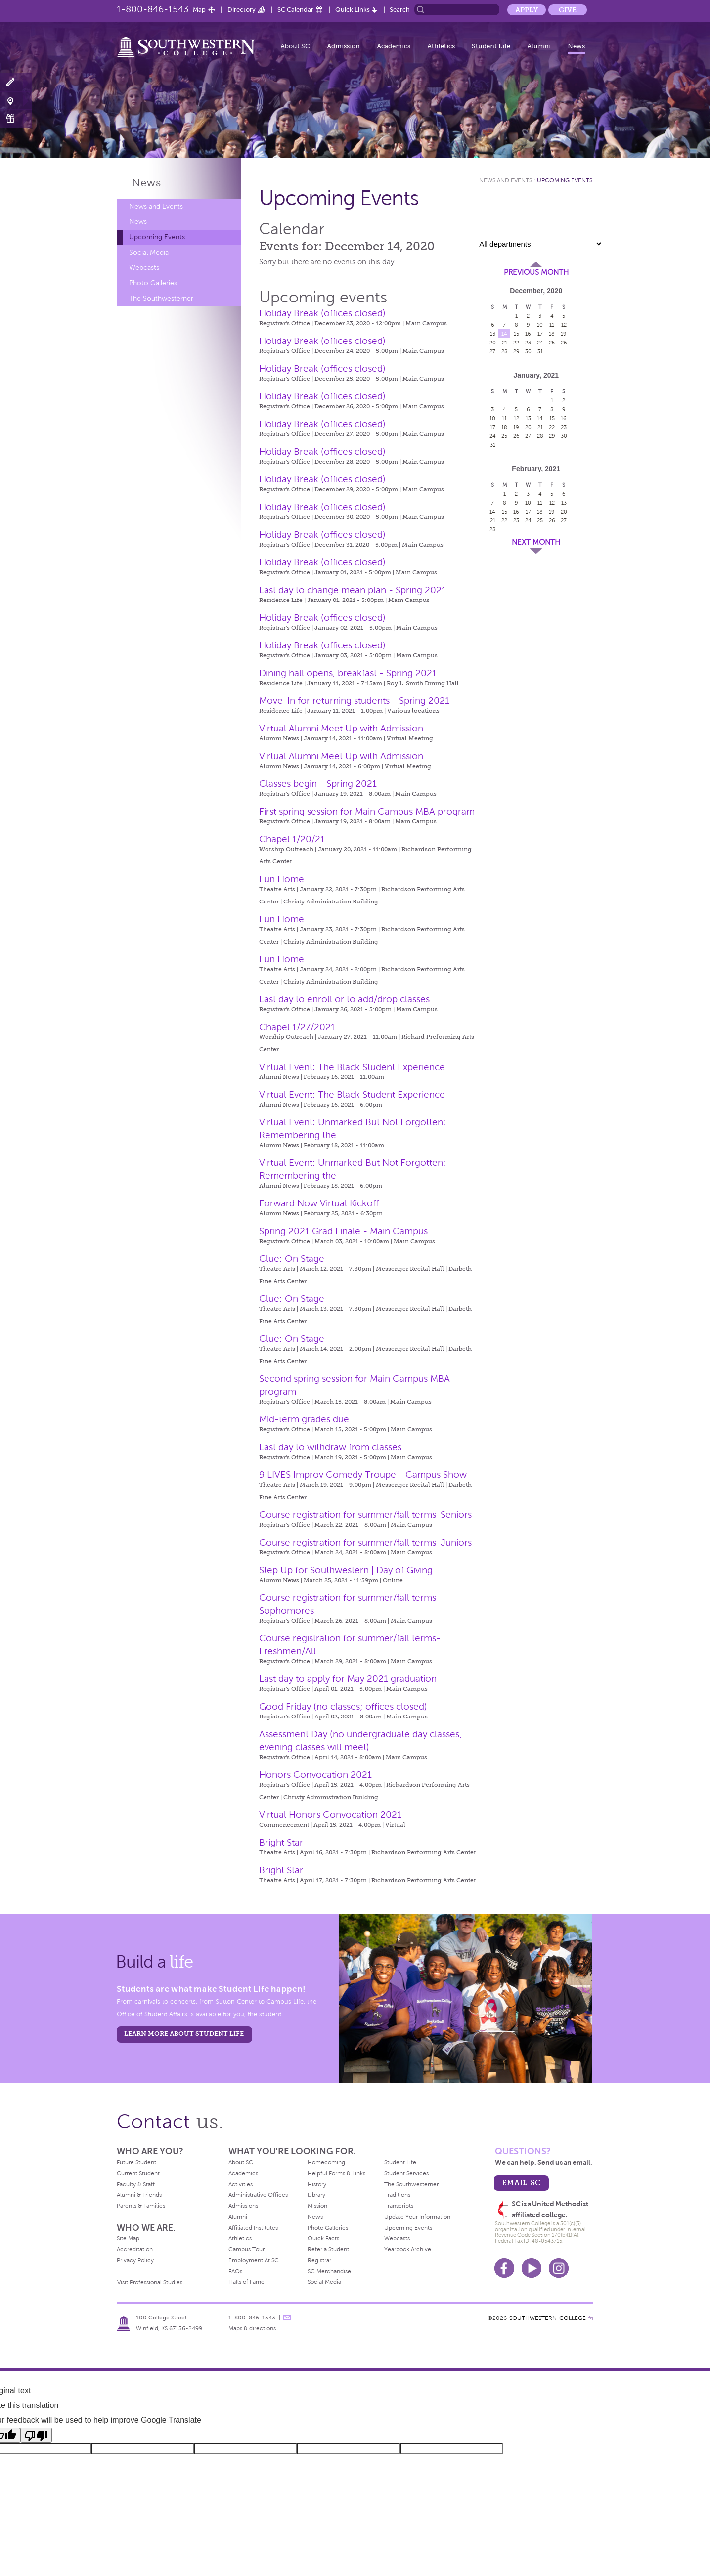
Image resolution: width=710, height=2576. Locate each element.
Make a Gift (16, 118)
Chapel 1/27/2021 (297, 1027)
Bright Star (281, 1842)
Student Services (406, 2173)
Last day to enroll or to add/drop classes (344, 999)
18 (552, 334)
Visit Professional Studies (149, 2282)
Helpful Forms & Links (336, 2173)
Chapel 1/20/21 (292, 839)
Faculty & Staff (136, 2184)
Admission (343, 46)
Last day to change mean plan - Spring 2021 (352, 590)
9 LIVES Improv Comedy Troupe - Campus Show (363, 1474)
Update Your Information (417, 2216)
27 (492, 351)
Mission (317, 2205)
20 (492, 342)
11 (551, 325)
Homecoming (326, 2162)
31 (540, 351)
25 (552, 342)
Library (316, 2194)
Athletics (441, 46)
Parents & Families (141, 2205)
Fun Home (281, 879)
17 (540, 334)
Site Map (128, 2238)
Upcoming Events (157, 237)
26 (564, 342)
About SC (295, 46)
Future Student (136, 2162)
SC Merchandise (329, 2271)
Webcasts (144, 267)
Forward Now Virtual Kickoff (319, 1203)
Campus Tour (246, 2249)
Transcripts (398, 2205)
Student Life (491, 46)
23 (528, 342)
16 (528, 334)
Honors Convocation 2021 (315, 1774)
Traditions (397, 2194)
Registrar (319, 2260)
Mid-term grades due (304, 1419)
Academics (393, 46)
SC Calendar (295, 9)
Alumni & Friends (139, 2194)
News (576, 46)
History (317, 2184)
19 (564, 334)
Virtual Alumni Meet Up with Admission (341, 728)
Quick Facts (323, 2238)
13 (492, 334)
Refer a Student (328, 2249)
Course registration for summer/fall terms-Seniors (365, 1514)
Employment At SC (253, 2260)
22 (516, 342)
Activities (240, 2184)
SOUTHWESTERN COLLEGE (547, 2318)
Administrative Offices (258, 2194)
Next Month (536, 542)
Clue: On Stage (291, 1258)
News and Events (156, 206)
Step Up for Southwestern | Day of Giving (346, 1570)
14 (504, 334)
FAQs (235, 2271)
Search (400, 9)
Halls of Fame (246, 2281)
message (287, 2317)
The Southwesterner (161, 298)
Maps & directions (252, 2328)
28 (504, 351)
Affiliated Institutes (253, 2227)
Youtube (531, 2268)
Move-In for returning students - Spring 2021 (354, 700)
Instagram (559, 2268)
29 (516, 351)
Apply (526, 10)
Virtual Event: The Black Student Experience (352, 1067)
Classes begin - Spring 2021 (318, 783)
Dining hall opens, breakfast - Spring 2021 (348, 673)
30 (528, 351)
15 (516, 334)
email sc (521, 2182)
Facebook (504, 2268)
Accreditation (135, 2249)
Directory (241, 9)
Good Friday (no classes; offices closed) (343, 1706)
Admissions (243, 2205)
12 (564, 325)
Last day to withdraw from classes (330, 1447)
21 (504, 342)
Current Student (138, 2173)
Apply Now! (16, 82)
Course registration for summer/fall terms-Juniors (365, 1542)
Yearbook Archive (407, 2249)
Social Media (149, 252)
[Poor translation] (36, 2435)
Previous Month (536, 272)
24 (540, 342)
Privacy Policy (135, 2260)
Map (199, 9)
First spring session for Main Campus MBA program (367, 811)
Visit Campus (16, 100)
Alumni (539, 46)
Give (568, 10)
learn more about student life (184, 2033)
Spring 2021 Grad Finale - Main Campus (343, 1231)
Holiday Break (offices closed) (322, 313)
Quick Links (352, 9)
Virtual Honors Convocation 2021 (330, 1814)
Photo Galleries (153, 283)
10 (540, 325)
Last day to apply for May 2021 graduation (348, 1679)
